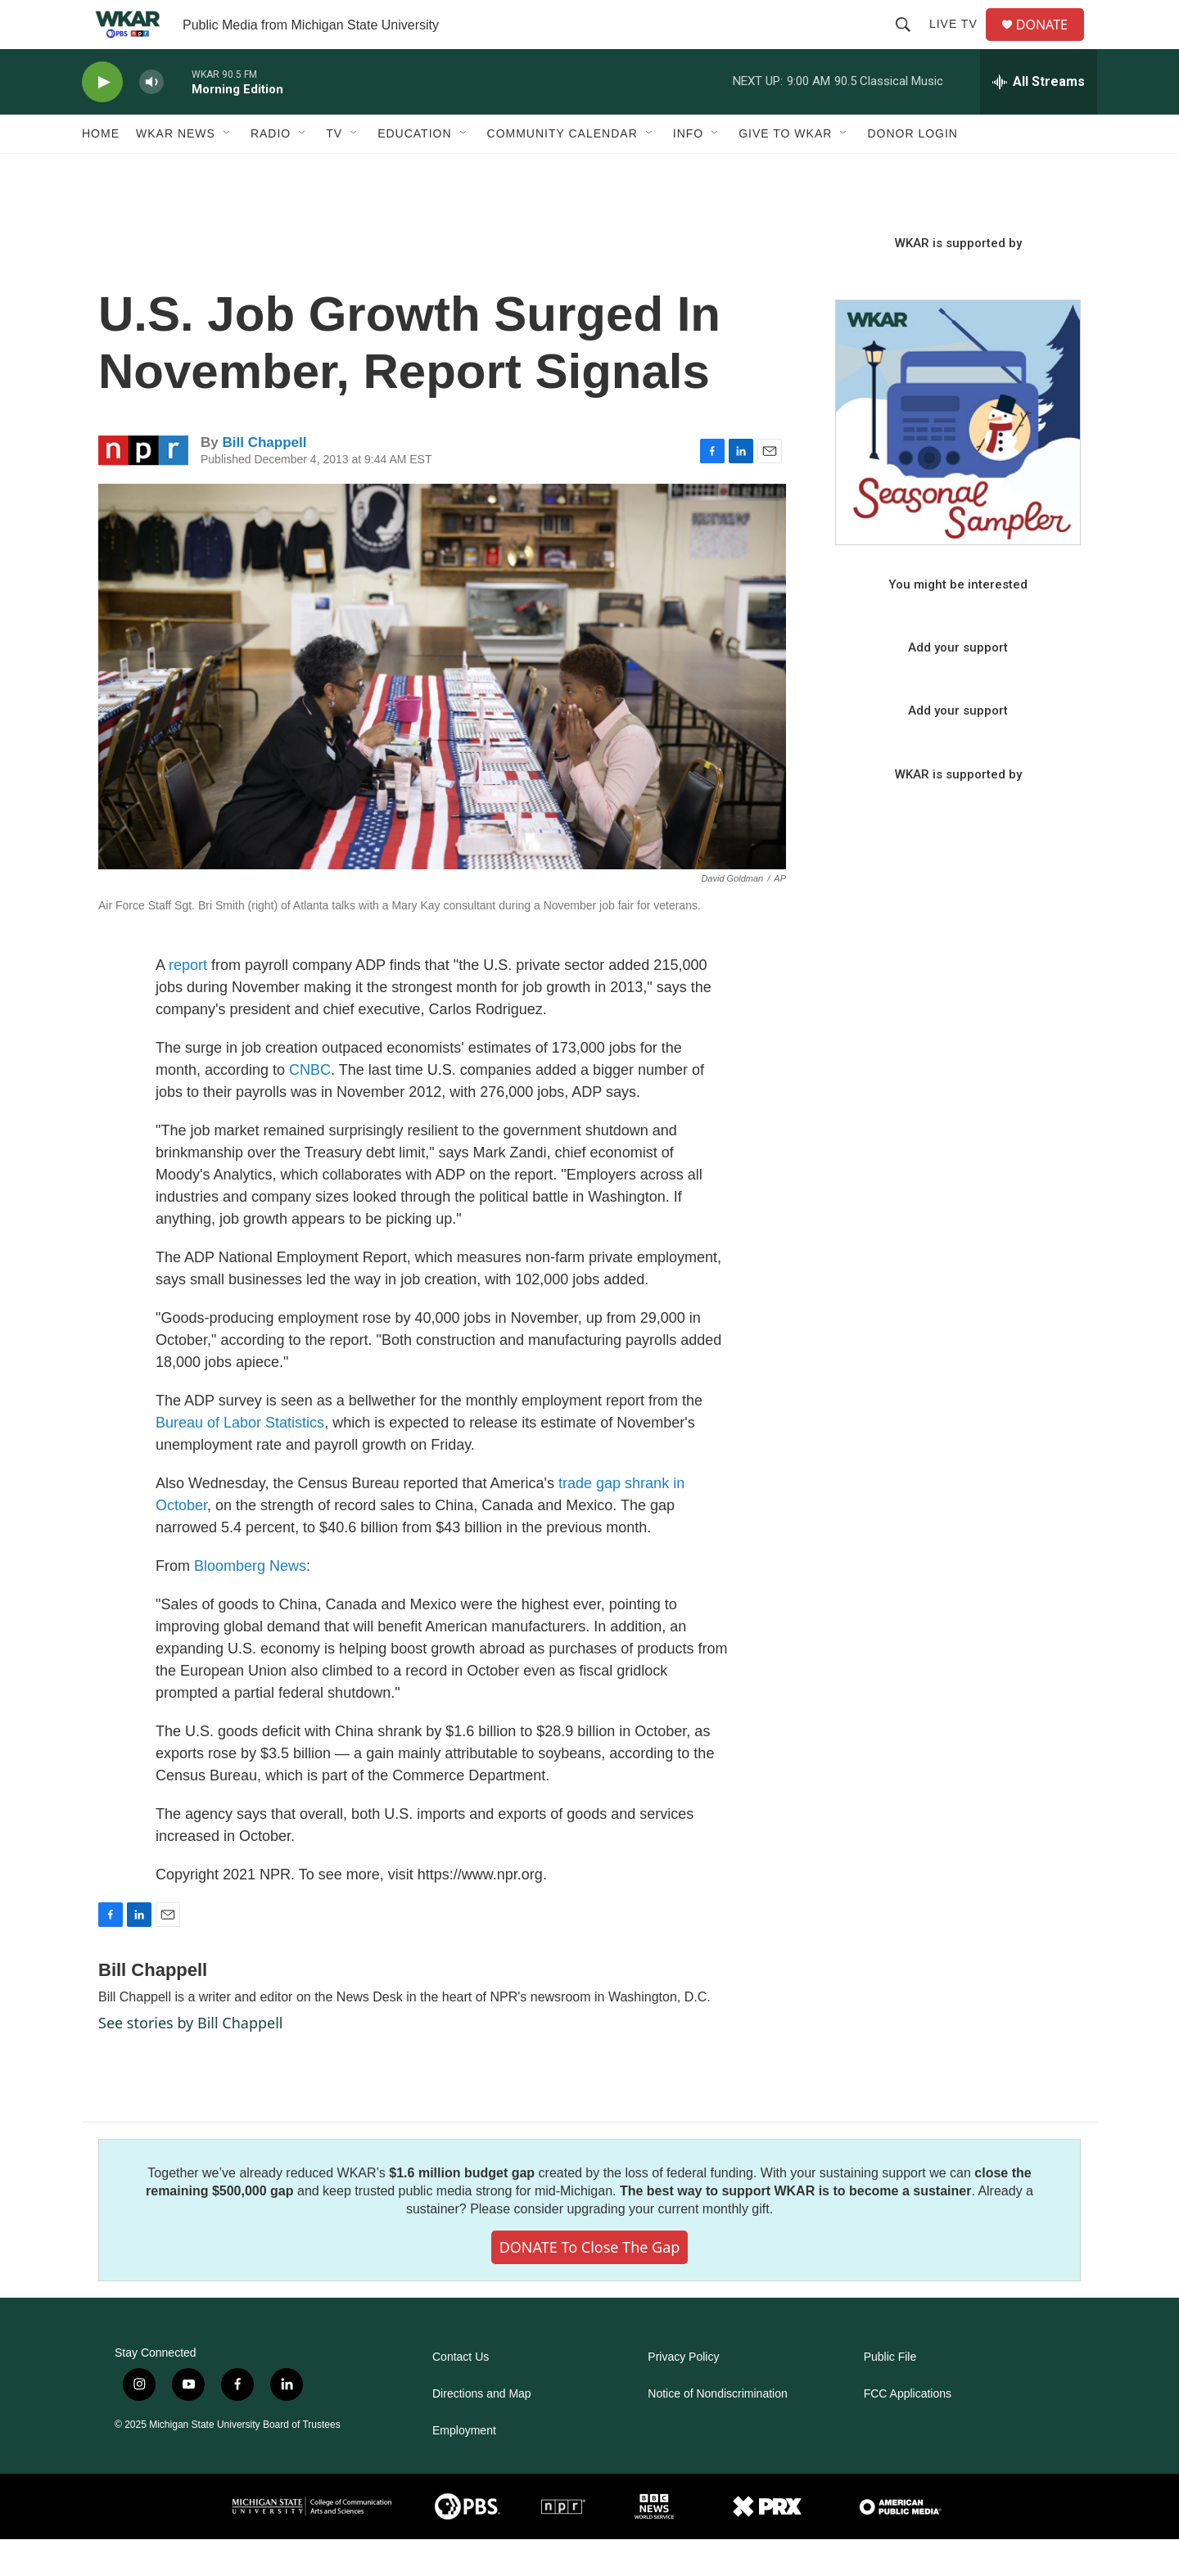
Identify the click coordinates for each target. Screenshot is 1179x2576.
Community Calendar (562, 170)
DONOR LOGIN (912, 170)
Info (688, 170)
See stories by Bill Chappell (190, 2059)
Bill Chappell (264, 479)
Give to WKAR (785, 170)
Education (414, 170)
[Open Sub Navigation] (227, 170)
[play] (102, 119)
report (188, 1002)
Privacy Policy (683, 2394)
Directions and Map (481, 2431)
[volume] (151, 119)
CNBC (310, 1107)
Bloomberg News (250, 1603)
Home (101, 170)
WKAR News (175, 170)
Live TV (960, 42)
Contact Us (460, 2394)
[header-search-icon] (909, 42)
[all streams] (1038, 118)
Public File (890, 2394)
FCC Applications (907, 2431)
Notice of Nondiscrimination (717, 2431)
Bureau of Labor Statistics (240, 1459)
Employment (464, 2467)
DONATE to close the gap (589, 2284)
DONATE (1052, 43)
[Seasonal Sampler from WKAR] (958, 459)
